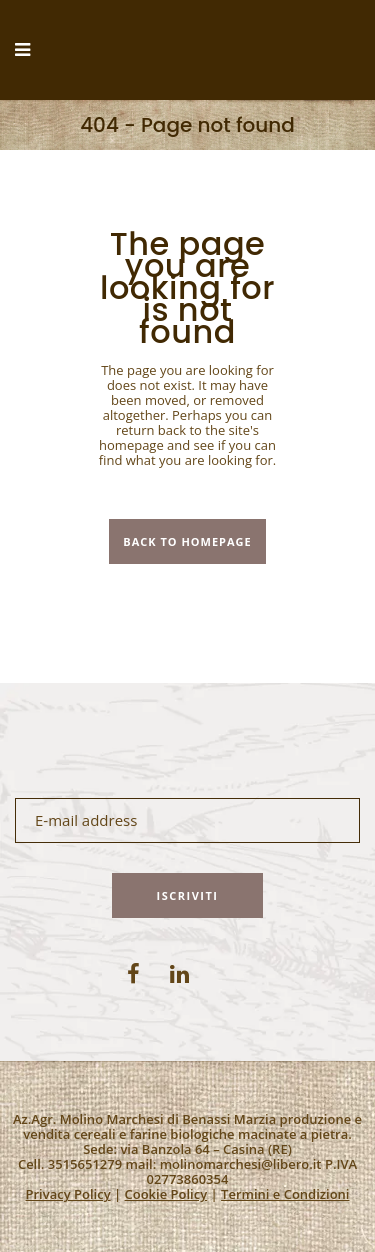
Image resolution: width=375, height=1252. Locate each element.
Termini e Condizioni (285, 1194)
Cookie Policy (166, 1194)
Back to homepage (187, 541)
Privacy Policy (68, 1194)
